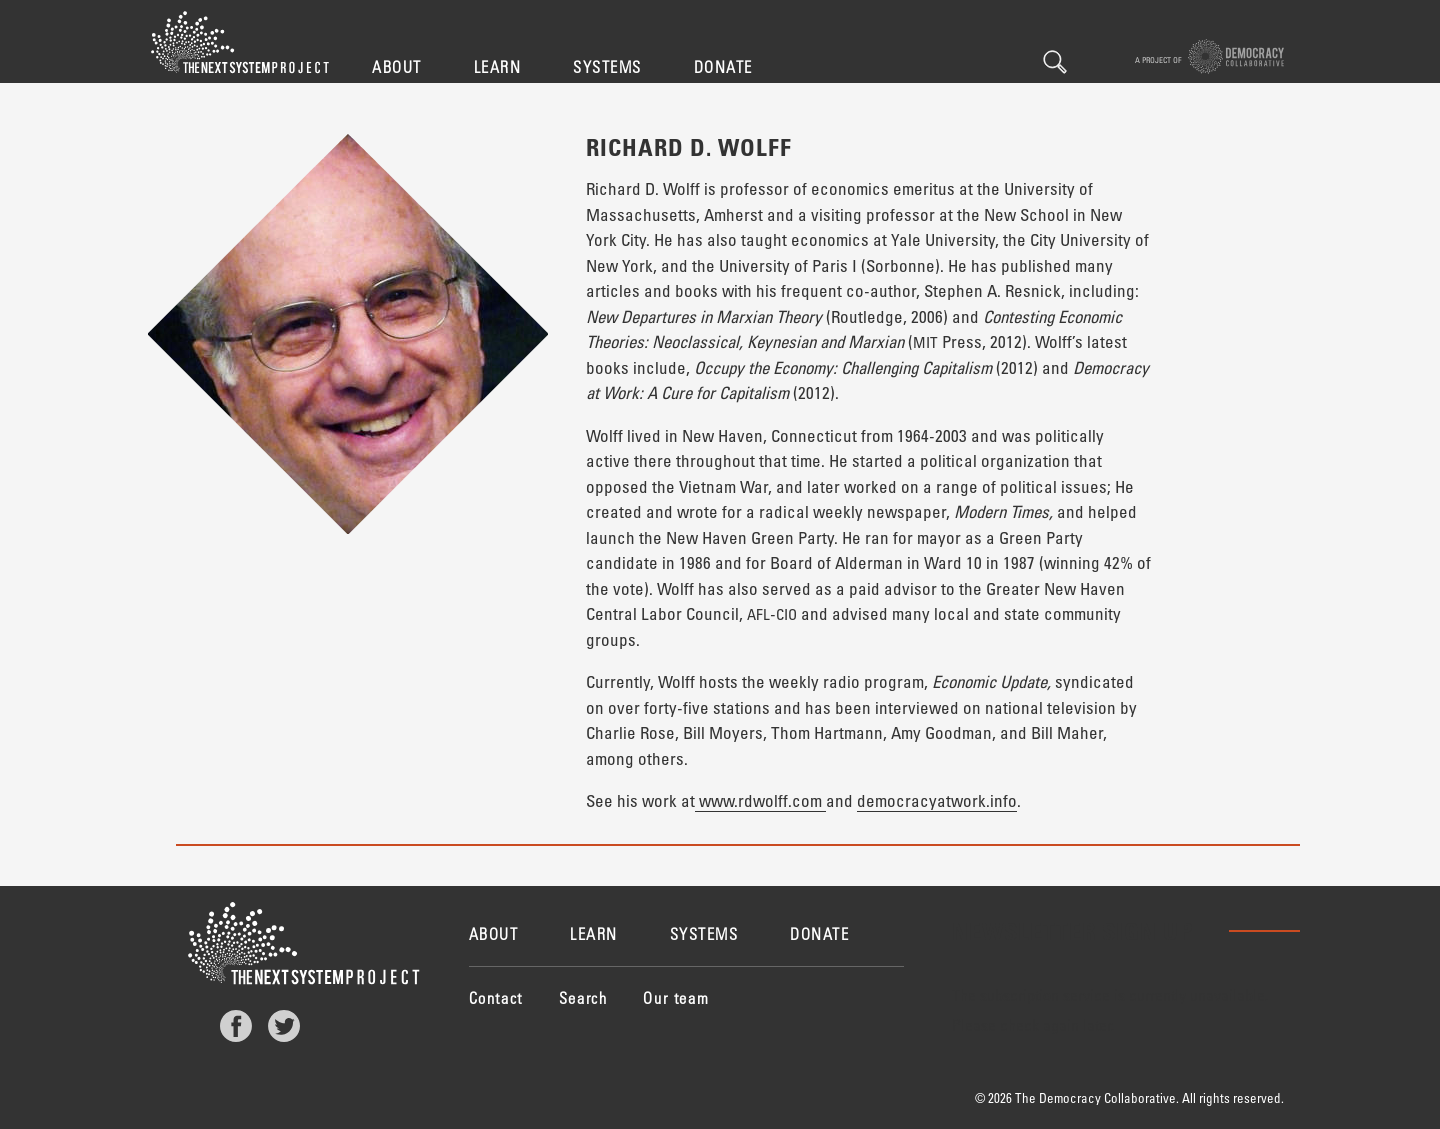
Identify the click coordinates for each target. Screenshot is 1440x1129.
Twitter (284, 1026)
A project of (1209, 56)
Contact (496, 997)
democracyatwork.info (937, 801)
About (397, 66)
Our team (676, 997)
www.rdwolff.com (760, 801)
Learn (498, 66)
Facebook (236, 1026)
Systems (607, 66)
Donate (723, 66)
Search (1055, 62)
